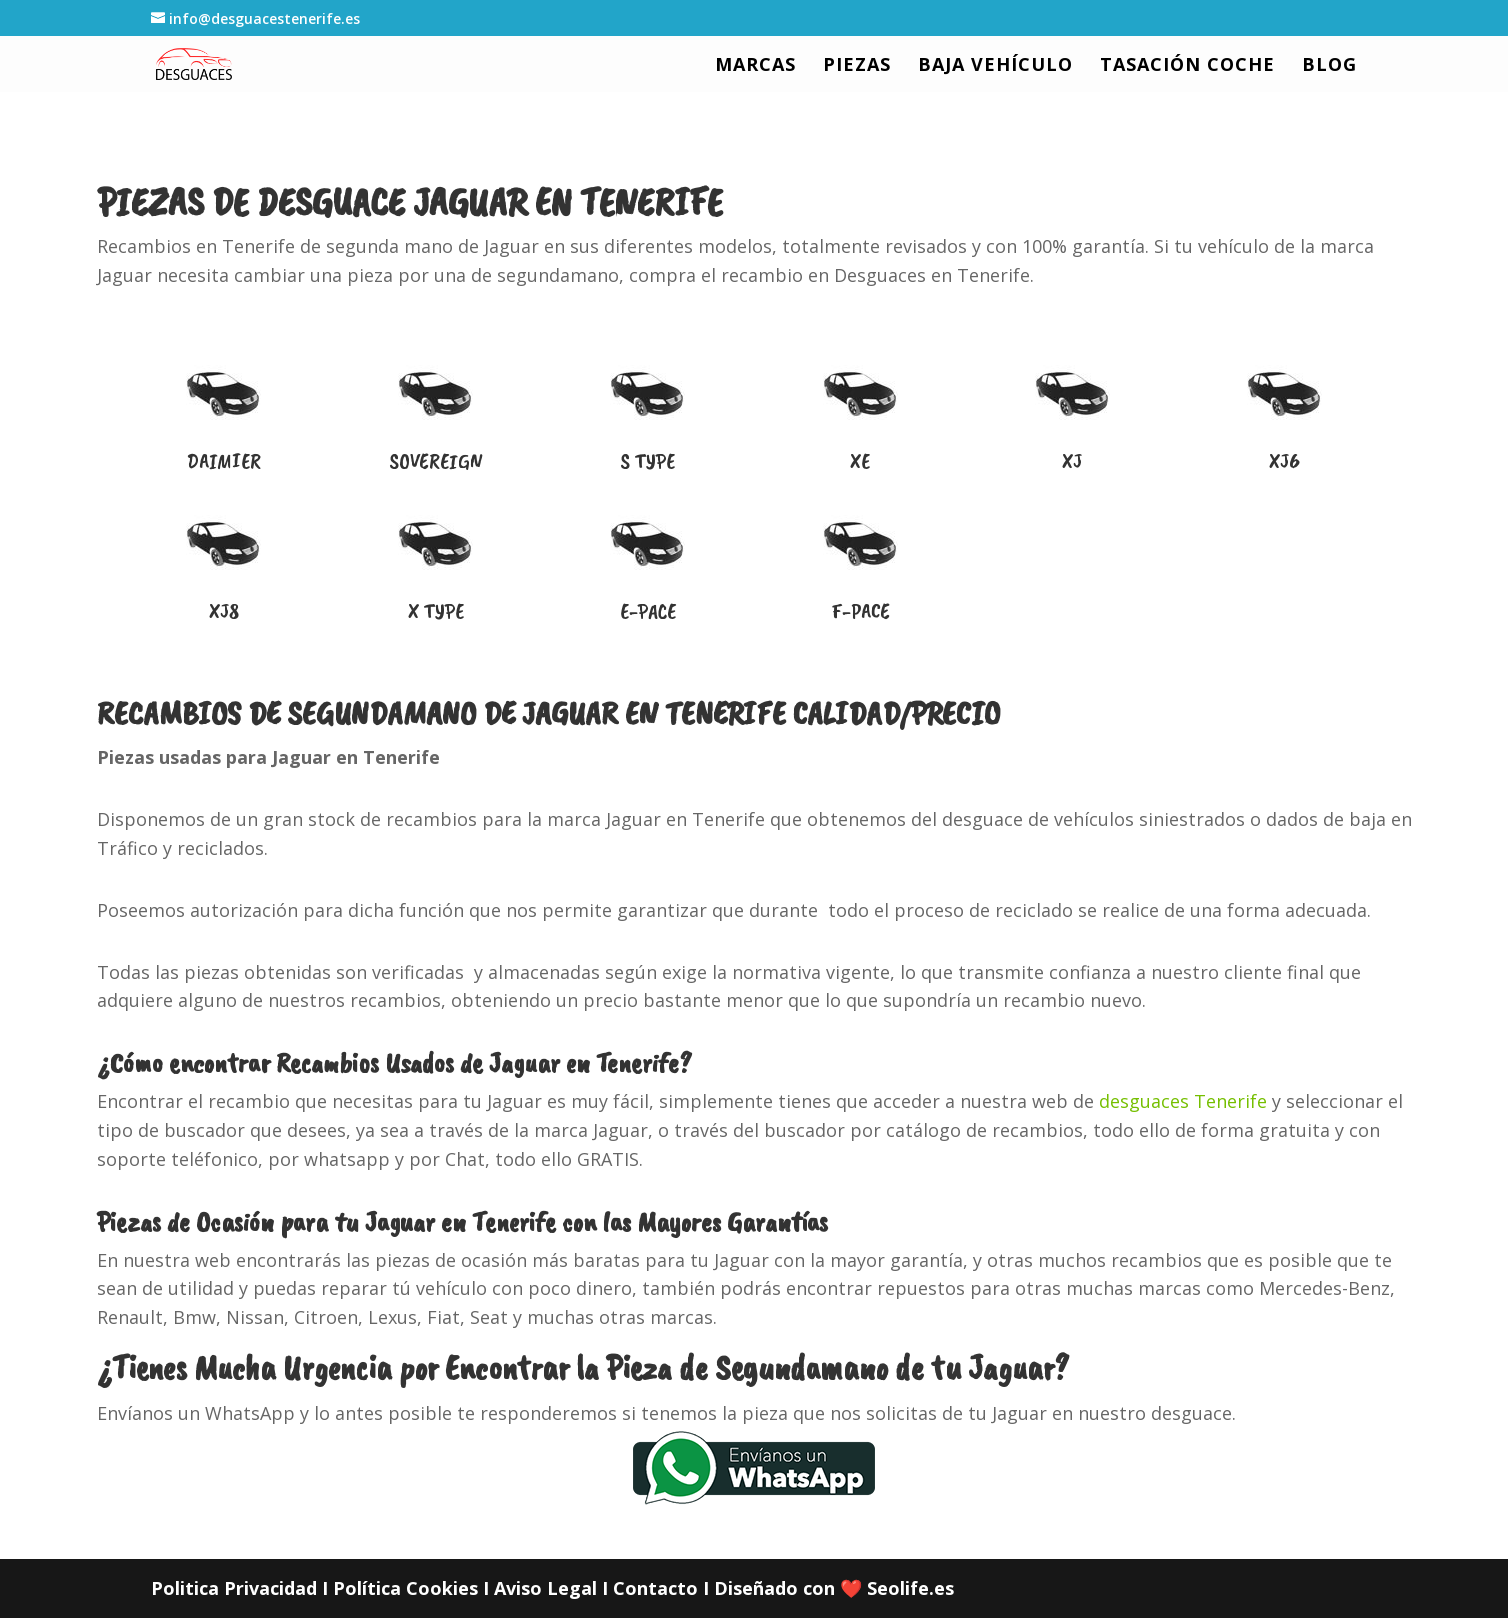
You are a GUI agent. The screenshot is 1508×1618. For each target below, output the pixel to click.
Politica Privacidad (234, 1588)
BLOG (1329, 66)
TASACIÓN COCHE (1187, 66)
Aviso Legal (545, 1588)
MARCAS (755, 66)
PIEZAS (857, 66)
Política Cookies (405, 1588)
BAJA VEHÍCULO (995, 66)
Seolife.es (910, 1588)
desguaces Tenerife (1183, 1101)
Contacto (655, 1588)
